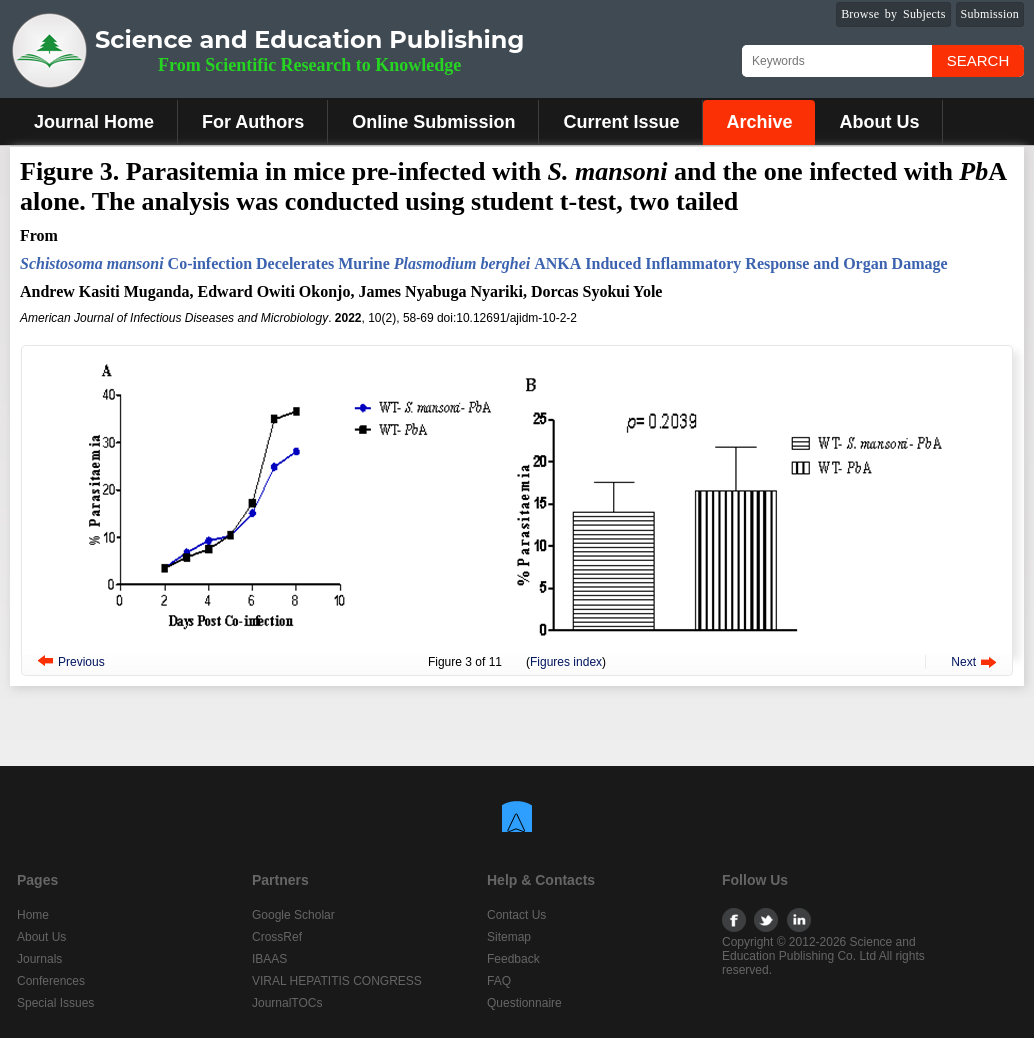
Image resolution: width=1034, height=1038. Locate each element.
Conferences (51, 981)
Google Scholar (293, 915)
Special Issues (55, 1003)
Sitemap (509, 937)
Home (33, 915)
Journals (39, 959)
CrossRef (277, 937)
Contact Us (516, 915)
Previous (81, 662)
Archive (759, 122)
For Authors (253, 122)
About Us (879, 122)
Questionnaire (524, 1003)
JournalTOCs (287, 1003)
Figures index (566, 662)
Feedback (513, 959)
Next (963, 662)
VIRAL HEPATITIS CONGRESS (337, 981)
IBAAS (269, 959)
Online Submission (433, 122)
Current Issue (621, 122)
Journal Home (94, 122)
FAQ (499, 981)
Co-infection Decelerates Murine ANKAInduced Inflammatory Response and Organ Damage (484, 263)
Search (978, 60)
